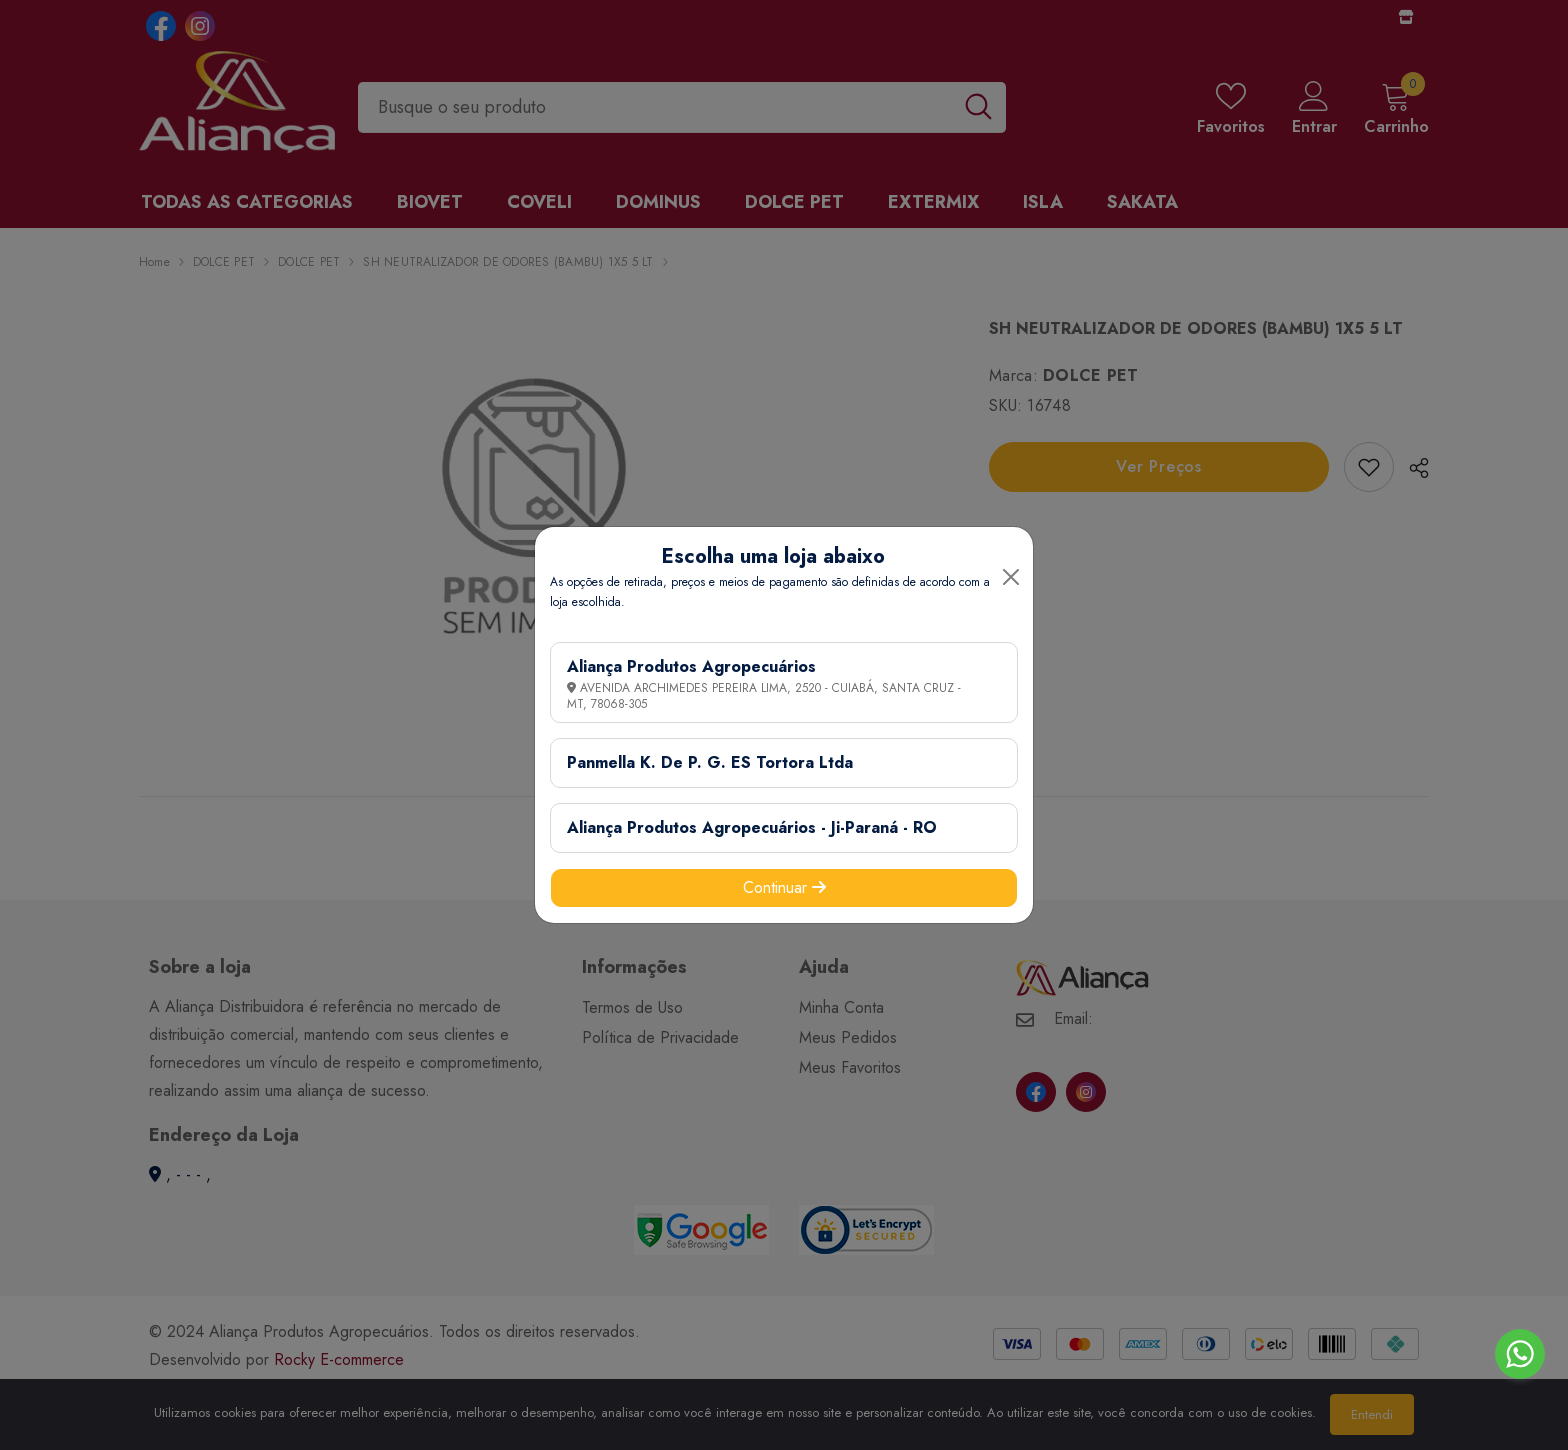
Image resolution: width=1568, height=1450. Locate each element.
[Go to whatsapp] (1520, 1354)
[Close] (1011, 577)
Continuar (784, 887)
